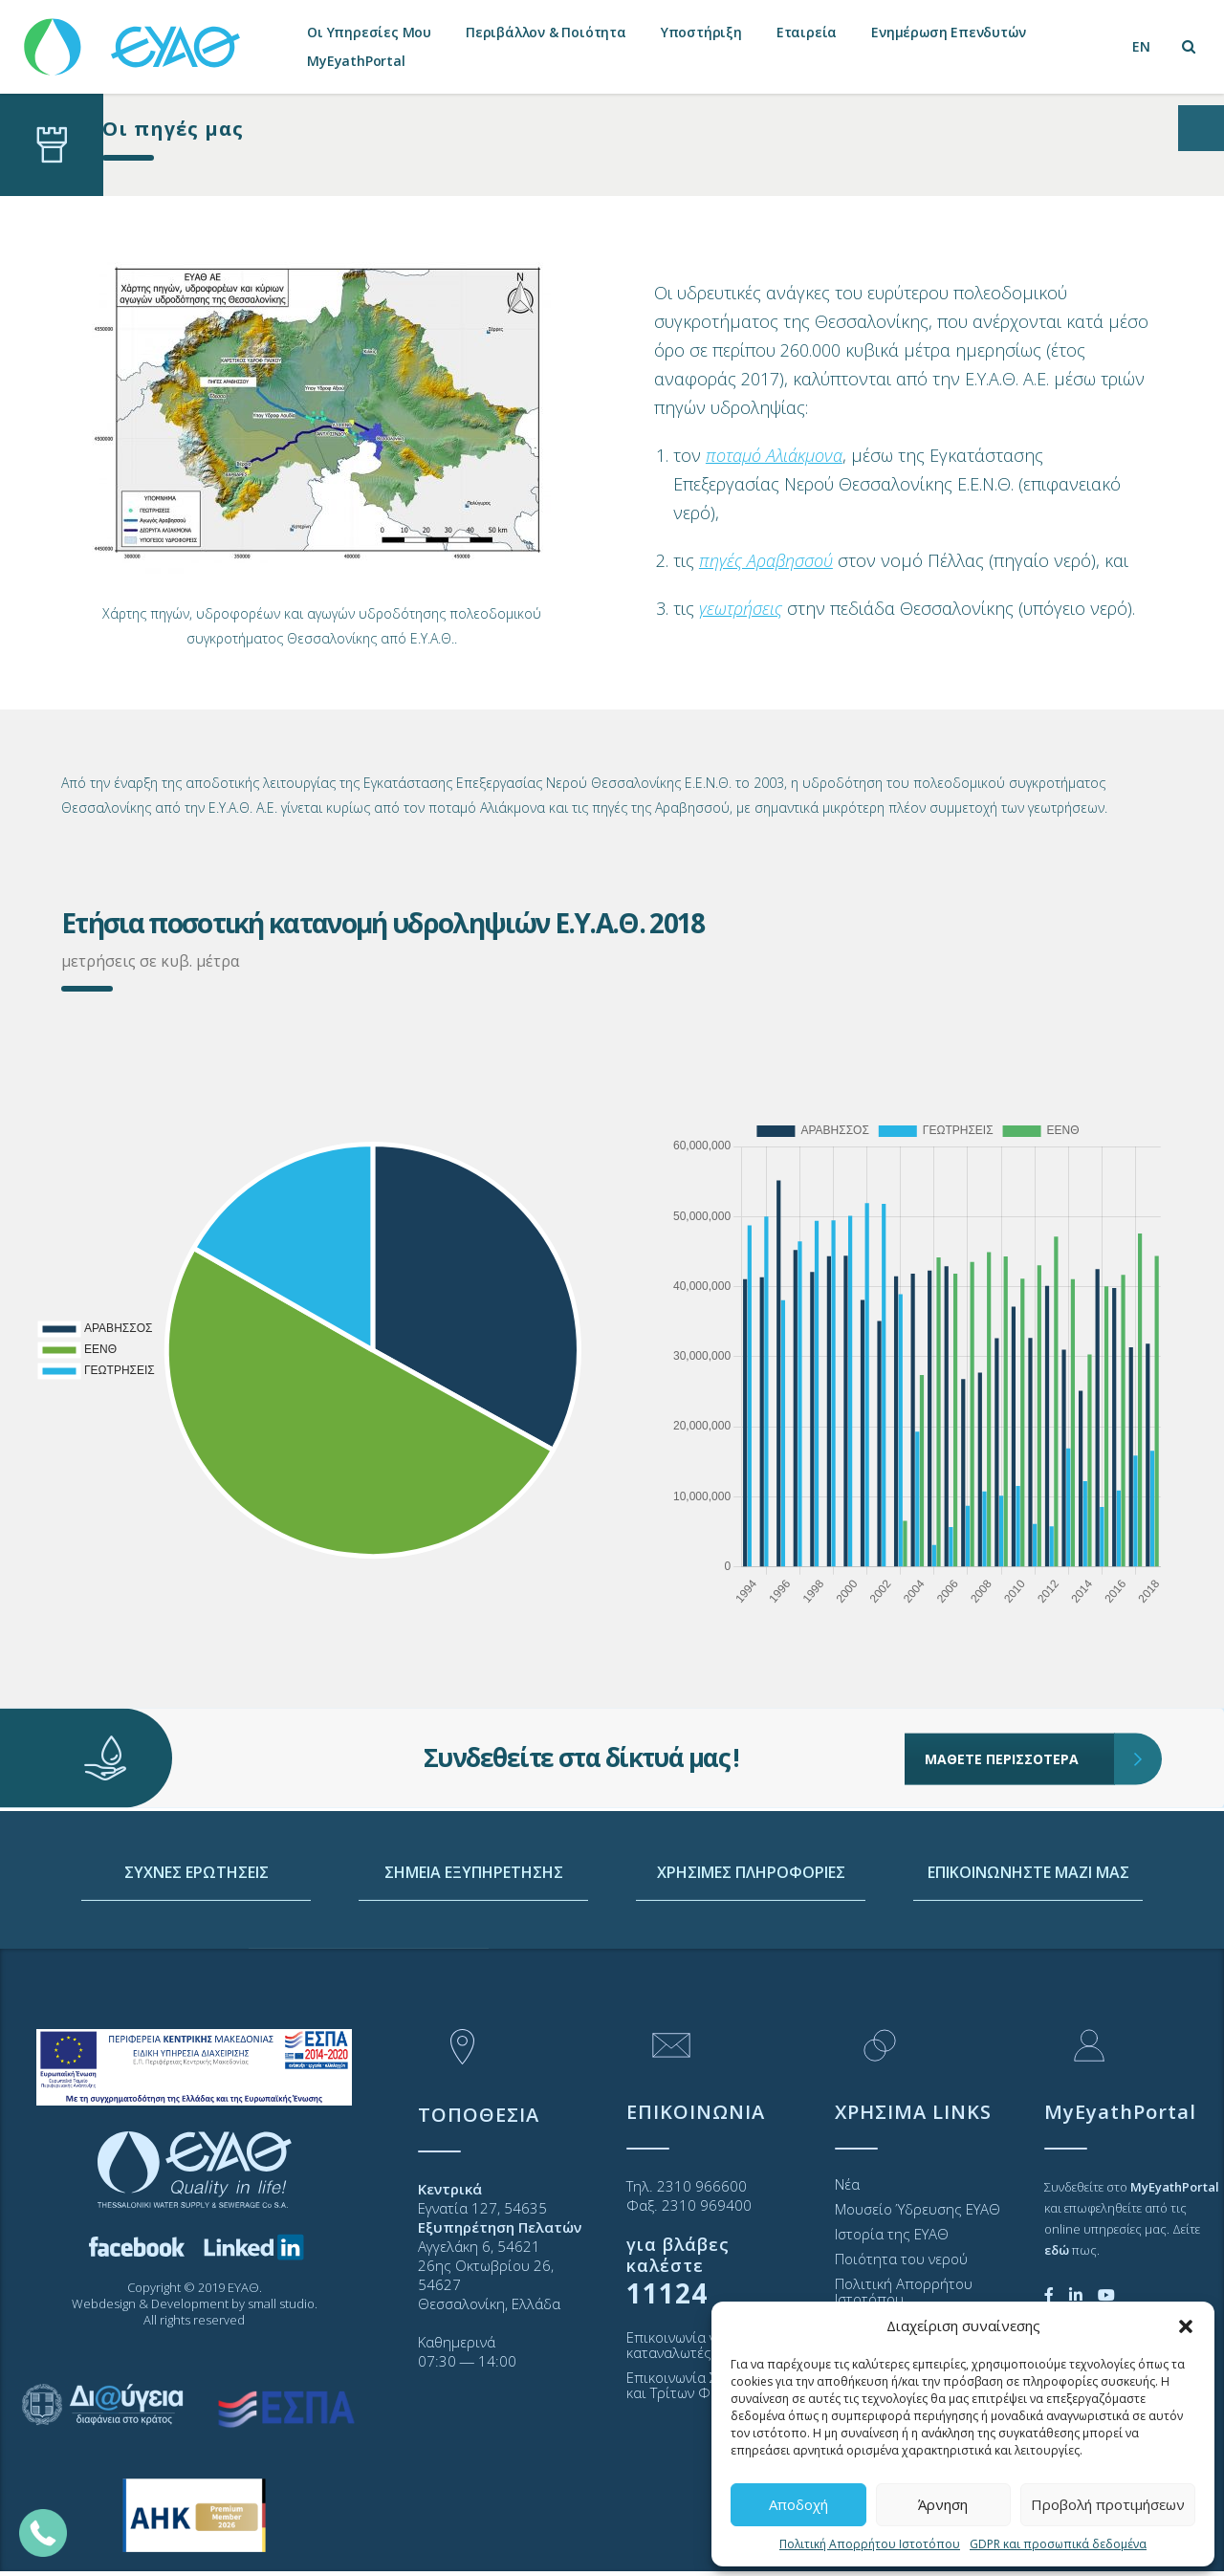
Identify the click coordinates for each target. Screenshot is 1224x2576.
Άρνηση (943, 2504)
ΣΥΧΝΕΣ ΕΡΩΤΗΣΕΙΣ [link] (196, 1951)
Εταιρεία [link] (806, 32)
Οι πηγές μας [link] (173, 129)
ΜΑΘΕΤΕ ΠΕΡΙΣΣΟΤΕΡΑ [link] (1020, 1701)
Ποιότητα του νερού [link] (901, 2258)
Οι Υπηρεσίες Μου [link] (369, 32)
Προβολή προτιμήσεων (1108, 2504)
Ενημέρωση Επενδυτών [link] (948, 32)
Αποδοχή (798, 2504)
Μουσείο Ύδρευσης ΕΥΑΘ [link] (917, 2208)
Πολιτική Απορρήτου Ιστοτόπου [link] (869, 2544)
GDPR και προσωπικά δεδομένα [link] (1058, 2544)
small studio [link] (281, 2303)
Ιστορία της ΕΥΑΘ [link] (892, 2233)
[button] (1185, 2326)
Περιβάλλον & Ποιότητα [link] (546, 32)
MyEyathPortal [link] (355, 61)
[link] (133, 38)
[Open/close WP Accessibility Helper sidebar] (1201, 128)
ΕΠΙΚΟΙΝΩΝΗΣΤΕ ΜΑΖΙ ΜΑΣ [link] (1028, 1951)
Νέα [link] (847, 2184)
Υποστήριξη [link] (701, 32)
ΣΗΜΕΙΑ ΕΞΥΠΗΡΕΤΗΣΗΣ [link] (473, 1951)
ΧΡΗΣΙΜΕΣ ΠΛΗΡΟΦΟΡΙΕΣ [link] (751, 1951)
